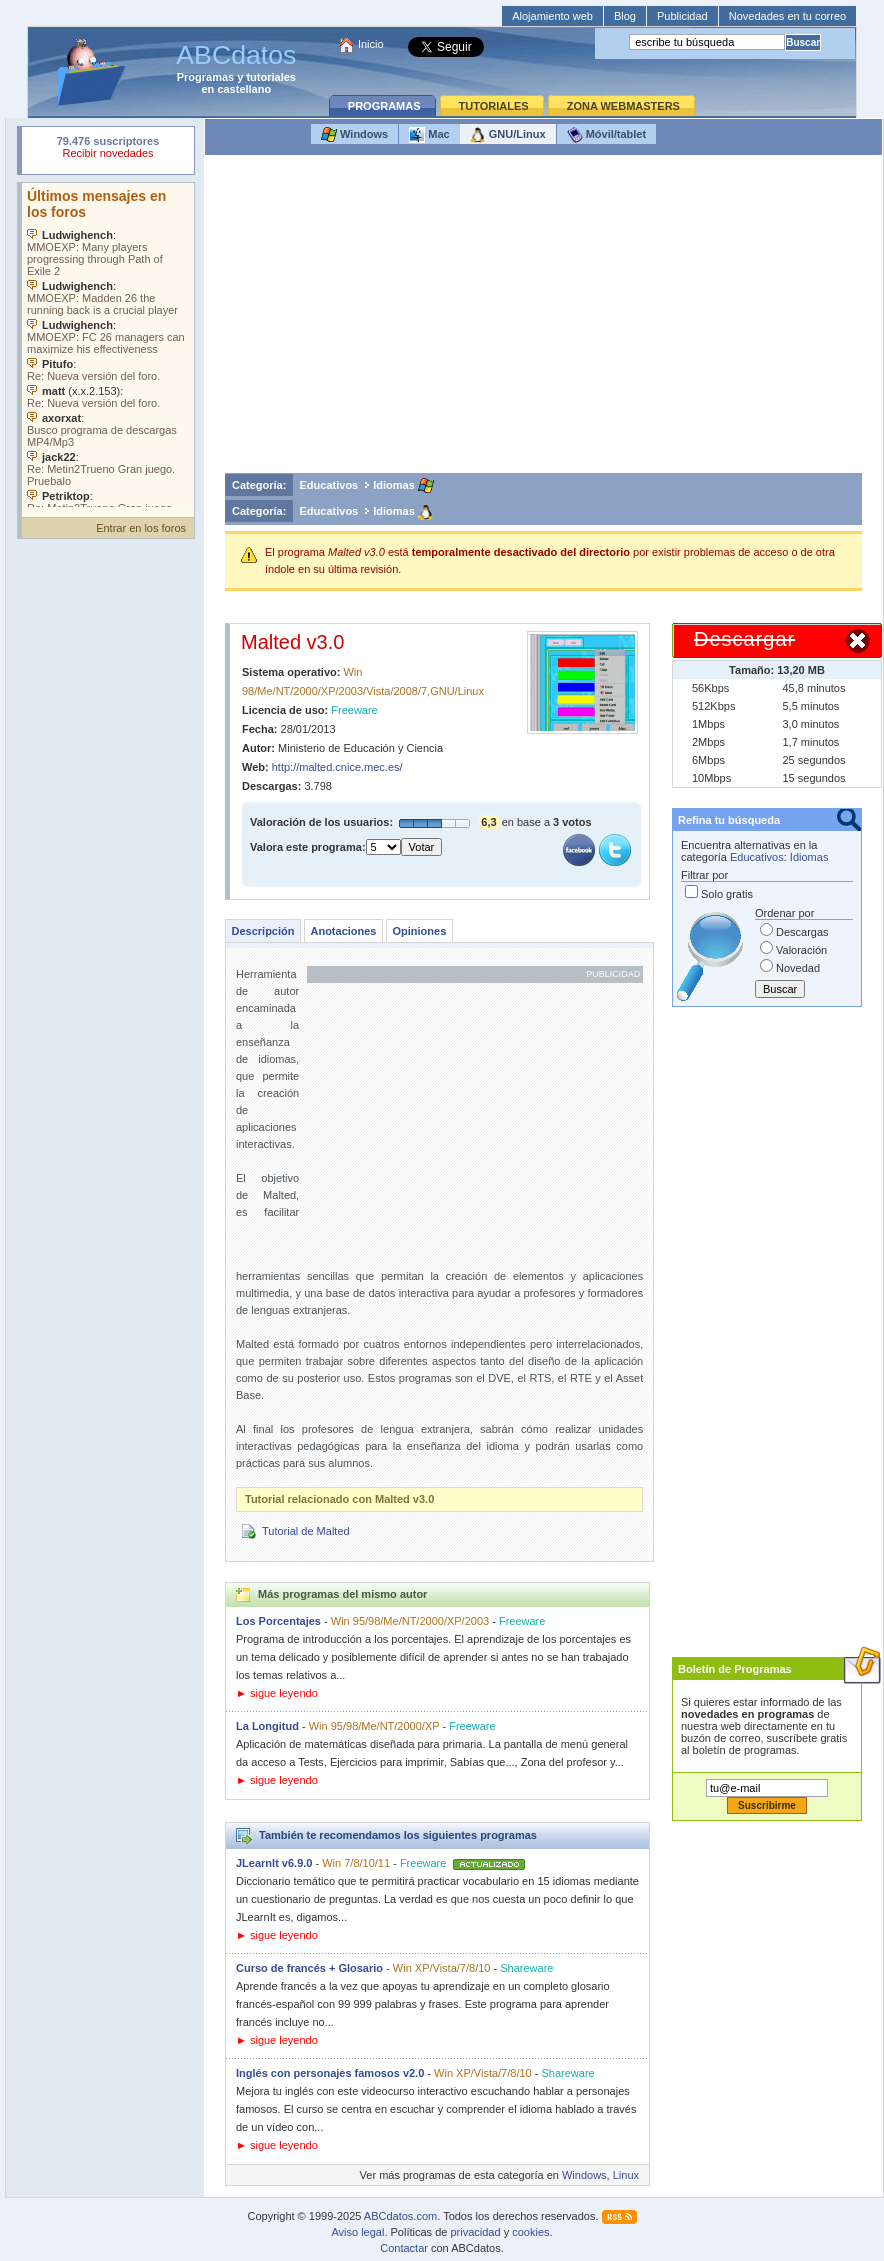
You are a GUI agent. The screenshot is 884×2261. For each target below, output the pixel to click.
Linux (626, 2175)
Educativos (329, 485)
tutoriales (271, 77)
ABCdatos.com (400, 2216)
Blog (625, 16)
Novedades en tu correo (787, 16)
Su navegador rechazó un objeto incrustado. (108, 149)
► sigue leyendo (277, 1693)
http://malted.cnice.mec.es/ (337, 767)
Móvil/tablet (607, 135)
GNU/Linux (508, 135)
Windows (354, 135)
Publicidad (682, 16)
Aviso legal (357, 2232)
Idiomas (394, 485)
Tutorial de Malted (306, 1531)
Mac (429, 135)
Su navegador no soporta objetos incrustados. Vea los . (108, 345)
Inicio (371, 44)
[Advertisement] (543, 319)
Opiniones (419, 931)
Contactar (404, 2248)
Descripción (263, 931)
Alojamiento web (552, 16)
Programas (205, 77)
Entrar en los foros (141, 528)
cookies (530, 2232)
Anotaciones (343, 931)
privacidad (475, 2232)
